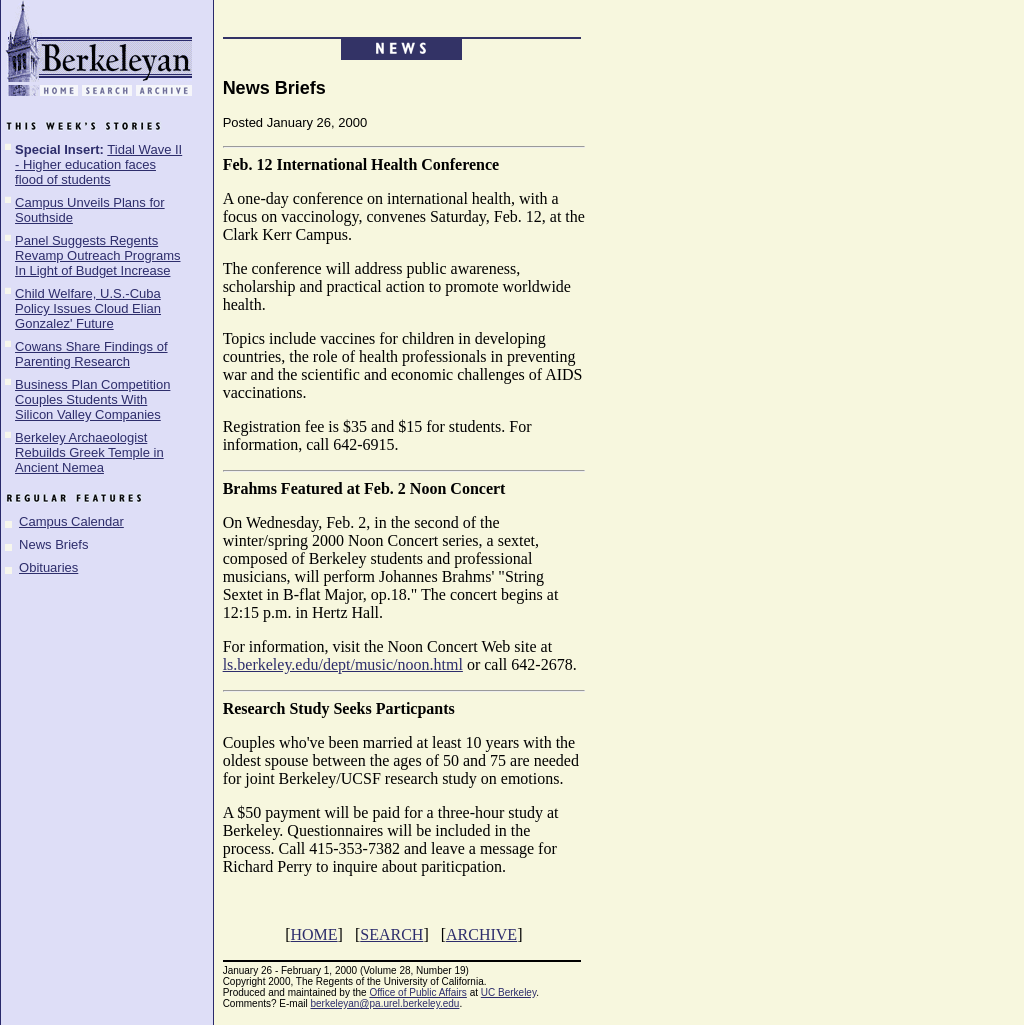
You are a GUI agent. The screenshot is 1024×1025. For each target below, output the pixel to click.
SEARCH (391, 934)
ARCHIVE (481, 934)
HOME (313, 934)
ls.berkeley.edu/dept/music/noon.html (343, 664)
